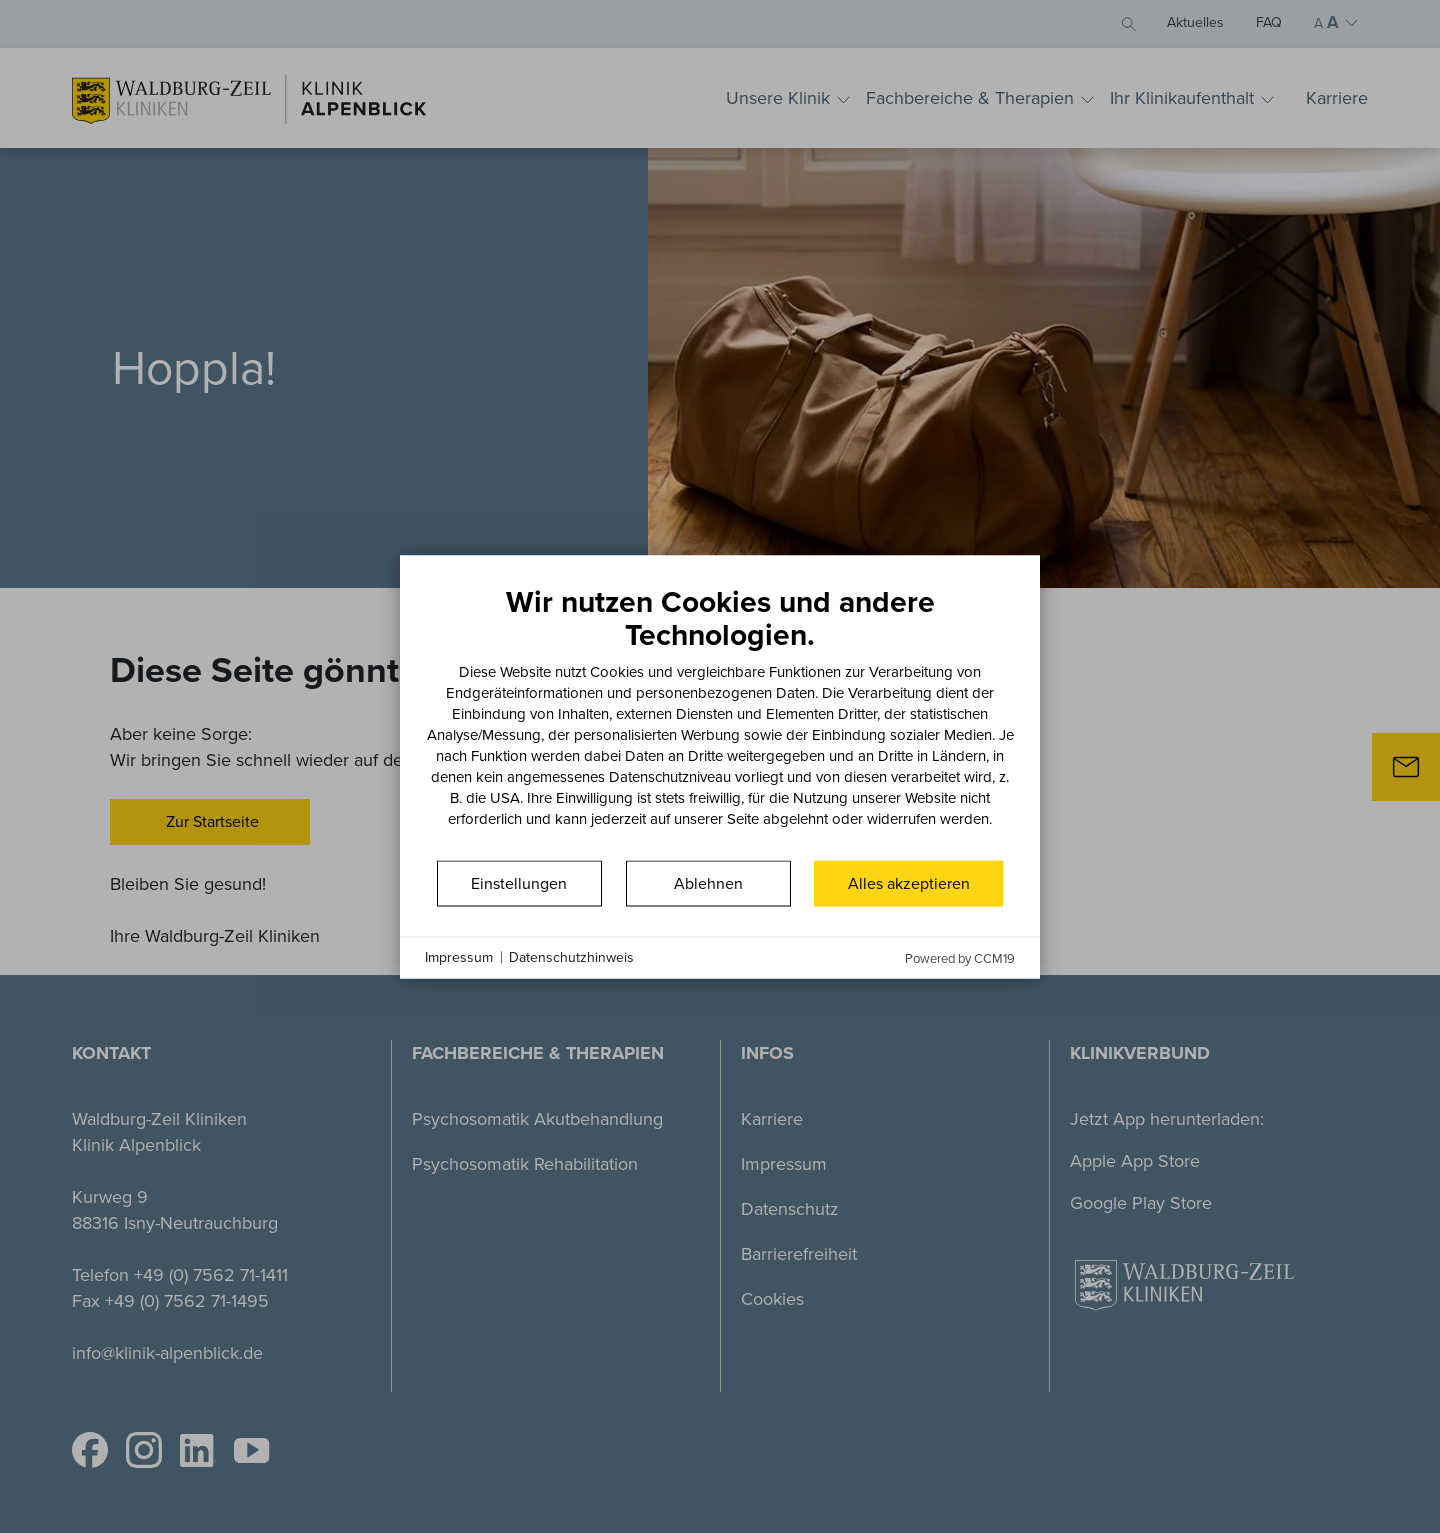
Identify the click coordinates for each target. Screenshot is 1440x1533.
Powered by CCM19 (960, 957)
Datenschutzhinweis (571, 958)
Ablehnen (708, 882)
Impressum (459, 958)
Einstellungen (519, 882)
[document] (720, 720)
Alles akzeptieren (909, 882)
